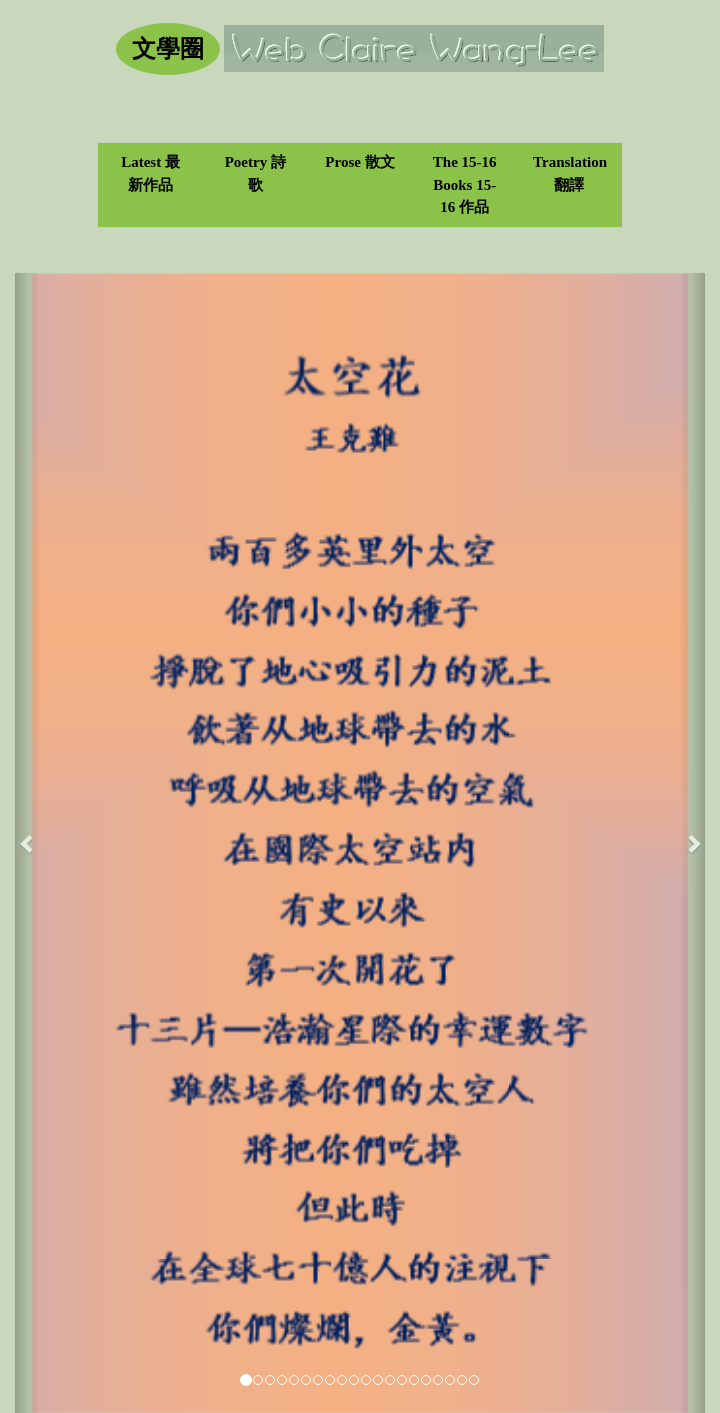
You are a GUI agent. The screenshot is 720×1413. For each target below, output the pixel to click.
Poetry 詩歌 (255, 173)
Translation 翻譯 (570, 173)
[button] (27, 843)
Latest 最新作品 (150, 173)
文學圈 (168, 49)
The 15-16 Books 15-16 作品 (465, 184)
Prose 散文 (359, 162)
